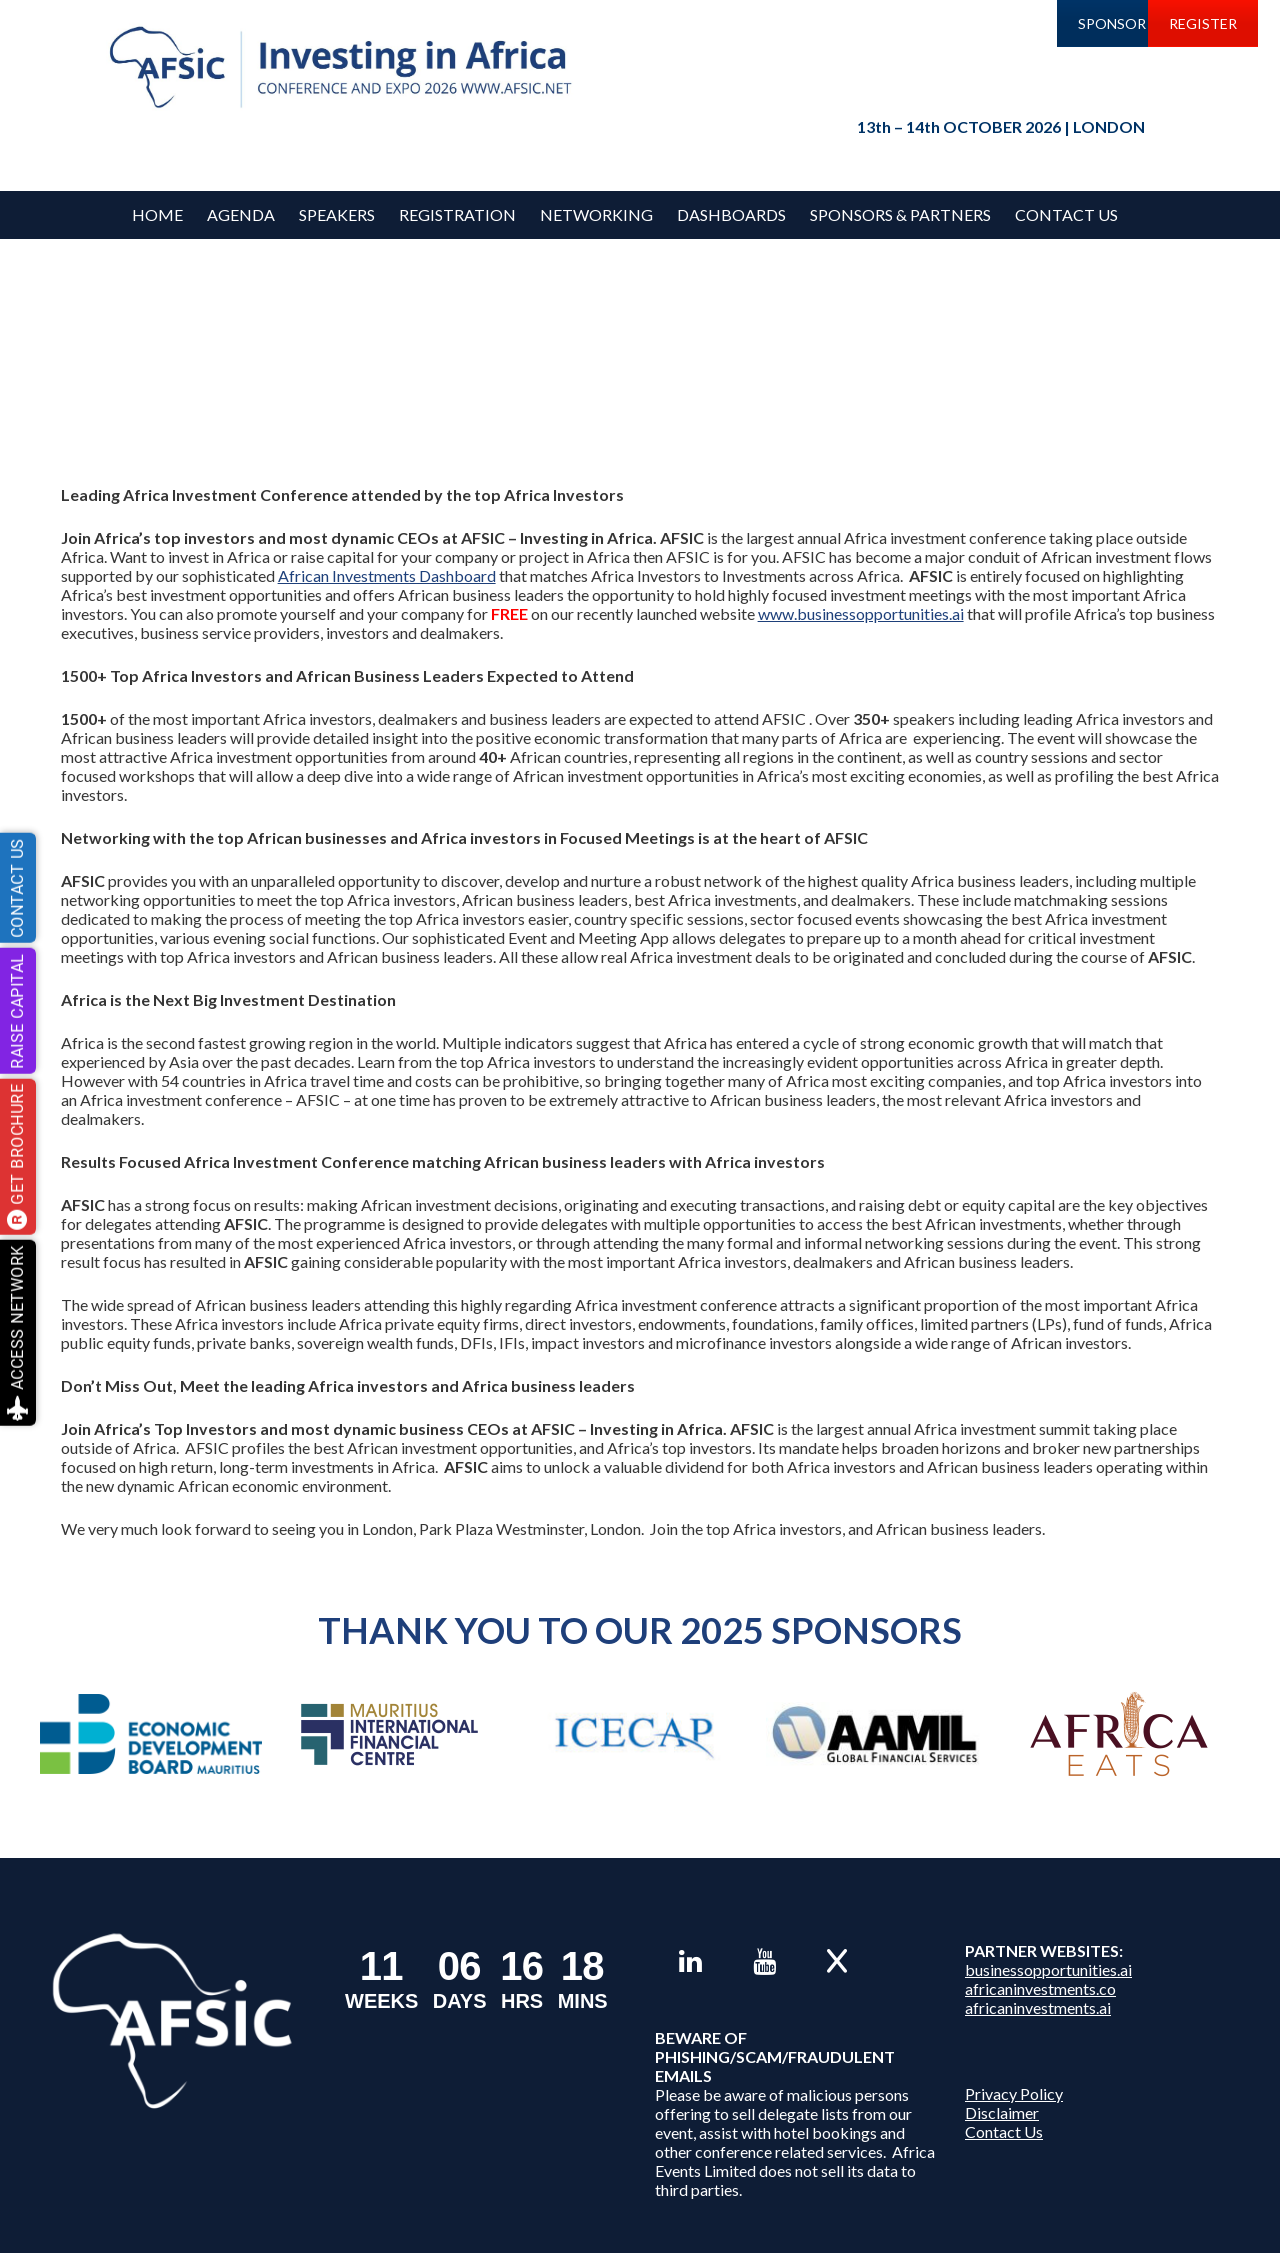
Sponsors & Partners (900, 214)
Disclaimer (1002, 2112)
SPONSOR (1112, 23)
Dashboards (731, 214)
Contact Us (1066, 214)
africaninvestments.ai (1038, 2007)
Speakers (337, 214)
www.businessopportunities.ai (861, 613)
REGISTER (1203, 23)
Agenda (241, 214)
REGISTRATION (457, 214)
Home (157, 214)
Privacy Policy (1014, 2093)
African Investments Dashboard (387, 575)
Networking (596, 214)
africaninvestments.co (1040, 1988)
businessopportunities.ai (1048, 1969)
